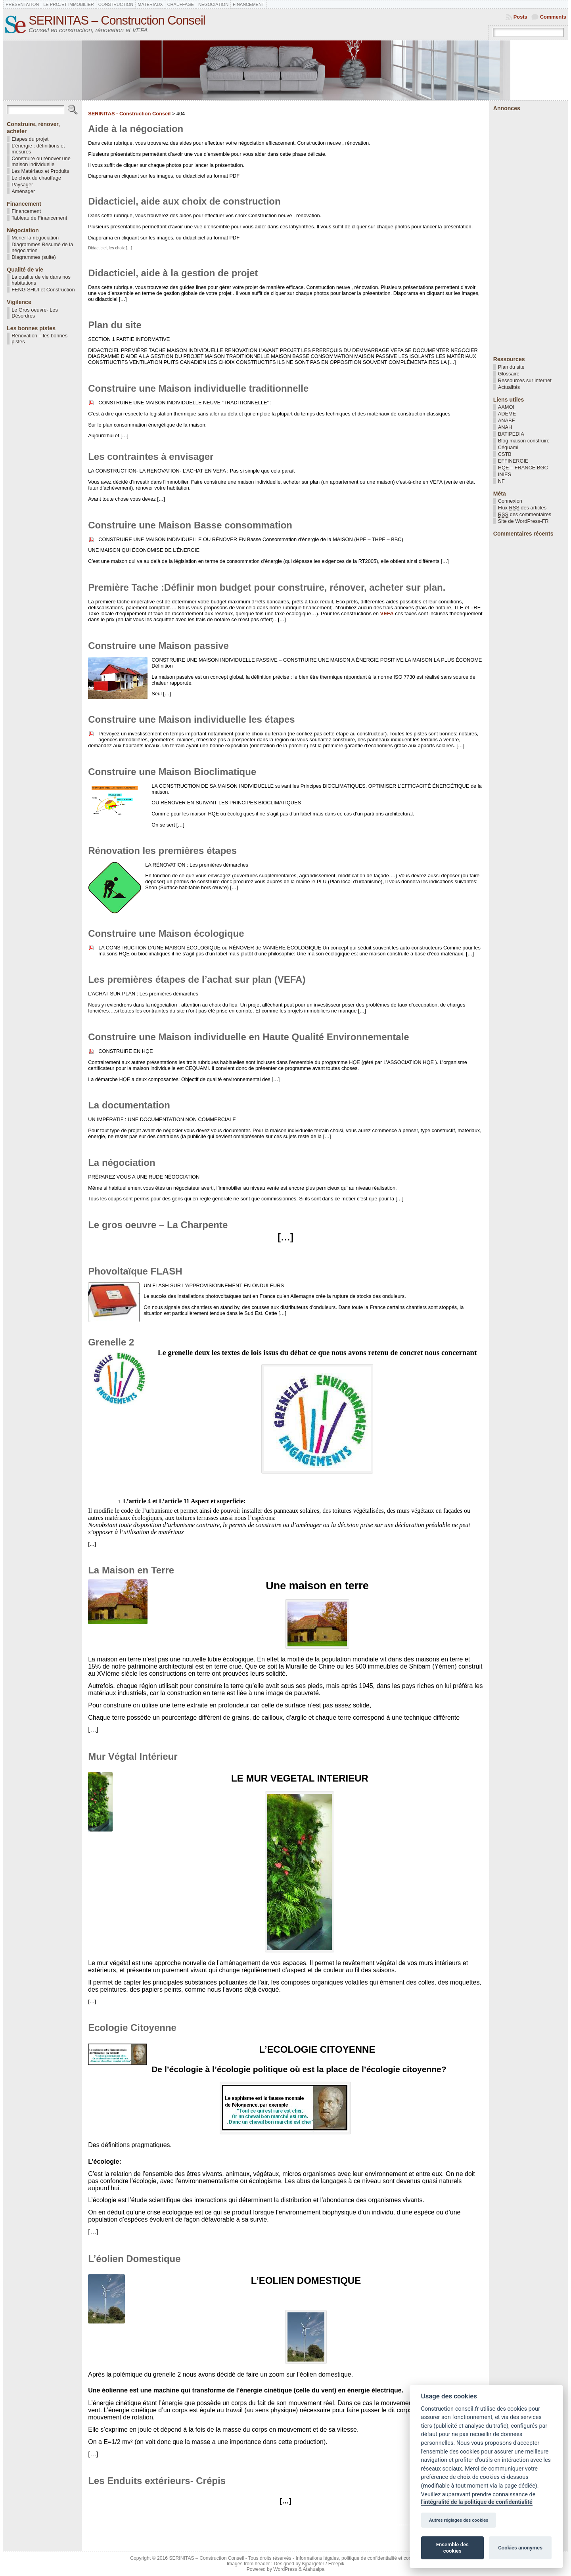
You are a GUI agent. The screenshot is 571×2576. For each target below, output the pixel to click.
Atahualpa (313, 2569)
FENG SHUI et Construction (43, 290)
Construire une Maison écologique (166, 933)
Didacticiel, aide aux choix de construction (184, 201)
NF (501, 481)
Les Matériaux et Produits (40, 171)
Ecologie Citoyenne (132, 2027)
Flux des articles (522, 508)
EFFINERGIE (513, 461)
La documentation (129, 1105)
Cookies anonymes (520, 2548)
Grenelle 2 (111, 1342)
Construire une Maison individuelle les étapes (191, 719)
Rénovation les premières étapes (162, 850)
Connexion (510, 501)
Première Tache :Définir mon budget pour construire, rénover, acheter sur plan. (266, 587)
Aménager (23, 191)
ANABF (506, 420)
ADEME (507, 414)
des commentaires (524, 514)
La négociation (121, 1162)
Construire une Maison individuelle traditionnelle (198, 388)
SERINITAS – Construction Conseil (117, 20)
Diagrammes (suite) (33, 257)
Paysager (22, 185)
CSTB (505, 454)
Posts (520, 17)
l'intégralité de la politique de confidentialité (477, 2502)
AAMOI (506, 407)
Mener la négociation (35, 238)
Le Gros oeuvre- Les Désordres (34, 313)
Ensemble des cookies (452, 2548)
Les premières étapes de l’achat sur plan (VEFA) (196, 979)
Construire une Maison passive (158, 645)
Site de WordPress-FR (523, 521)
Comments (553, 17)
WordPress (285, 2569)
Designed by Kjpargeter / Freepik (309, 2563)
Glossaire (508, 374)
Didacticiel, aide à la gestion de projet (173, 273)
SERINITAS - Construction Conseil (129, 114)
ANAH (505, 427)
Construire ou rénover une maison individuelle (41, 161)
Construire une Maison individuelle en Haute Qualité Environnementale (248, 1037)
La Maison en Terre (131, 1570)
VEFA (387, 613)
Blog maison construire (524, 441)
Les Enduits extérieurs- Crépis (157, 2480)
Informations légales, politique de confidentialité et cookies (358, 2558)
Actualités (509, 387)
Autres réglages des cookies (459, 2520)
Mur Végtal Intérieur (132, 1756)
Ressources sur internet (525, 380)
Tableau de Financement (39, 218)
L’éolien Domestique (134, 2258)
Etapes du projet (29, 139)
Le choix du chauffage (36, 178)
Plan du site (115, 325)
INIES (504, 474)
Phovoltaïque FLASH (135, 1271)
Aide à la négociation (135, 128)
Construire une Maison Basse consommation (190, 525)
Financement (26, 211)
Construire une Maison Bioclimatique (172, 771)
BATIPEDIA (511, 434)
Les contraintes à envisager (150, 456)
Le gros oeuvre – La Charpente (158, 1224)
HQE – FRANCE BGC (523, 468)
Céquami (508, 447)
